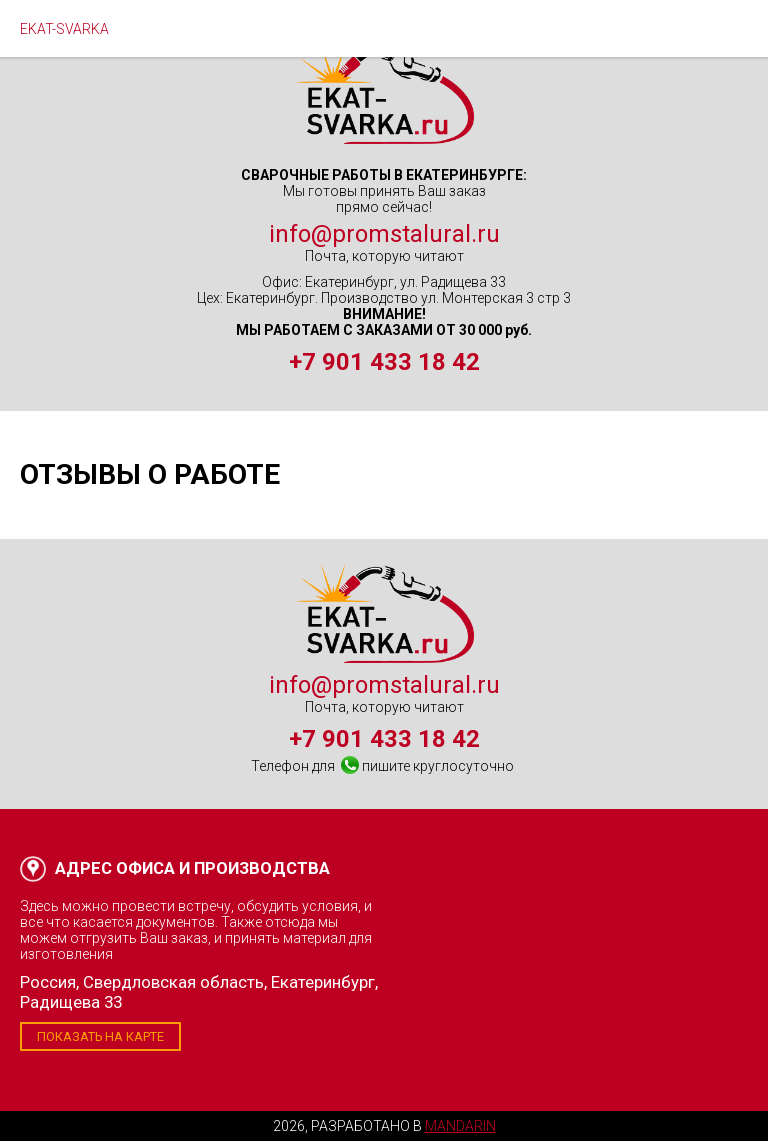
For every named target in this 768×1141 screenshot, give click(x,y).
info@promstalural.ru (384, 234)
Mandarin (460, 1126)
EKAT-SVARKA (64, 29)
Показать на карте (100, 1036)
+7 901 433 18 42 (384, 362)
